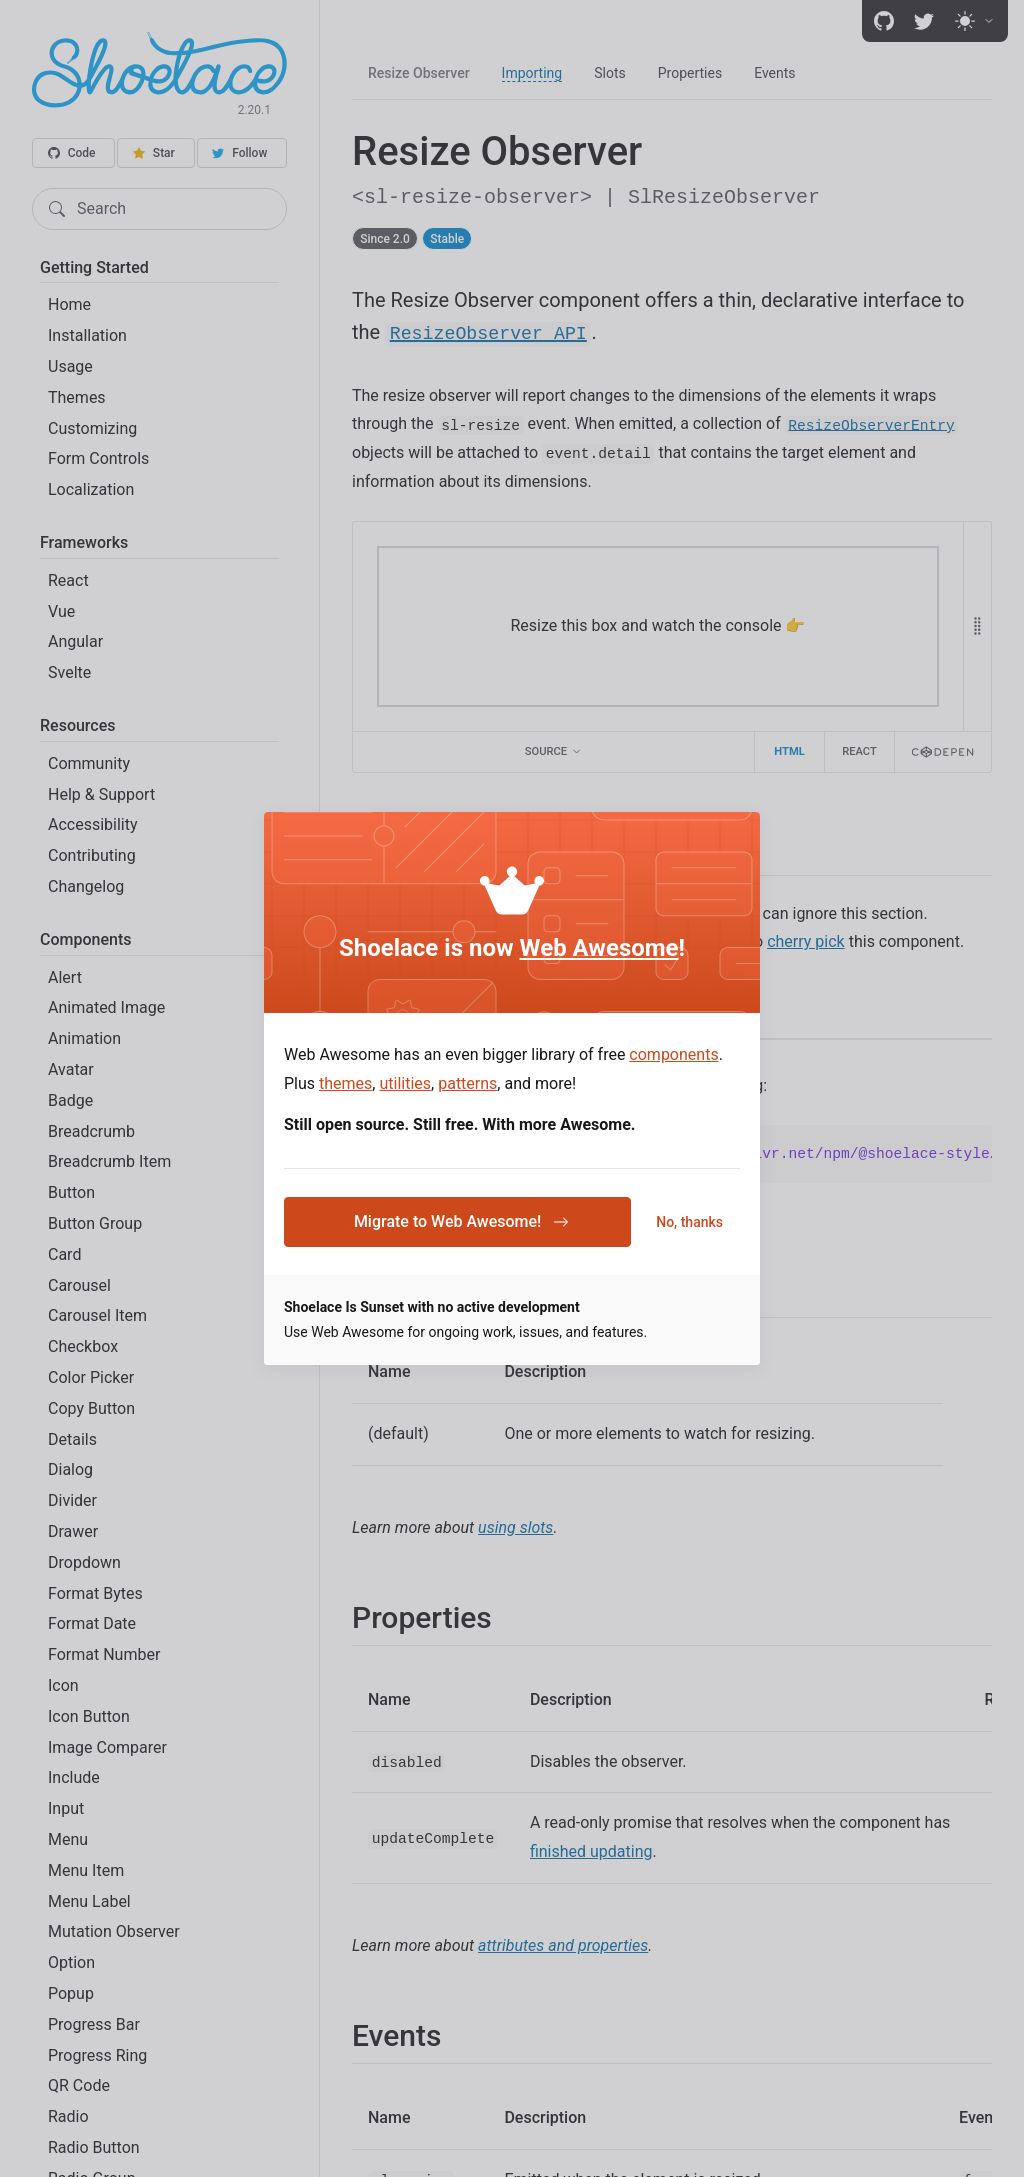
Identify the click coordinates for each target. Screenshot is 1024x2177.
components (673, 1054)
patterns (467, 1083)
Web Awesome (599, 948)
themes (345, 1083)
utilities (405, 1083)
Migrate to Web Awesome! (461, 1221)
